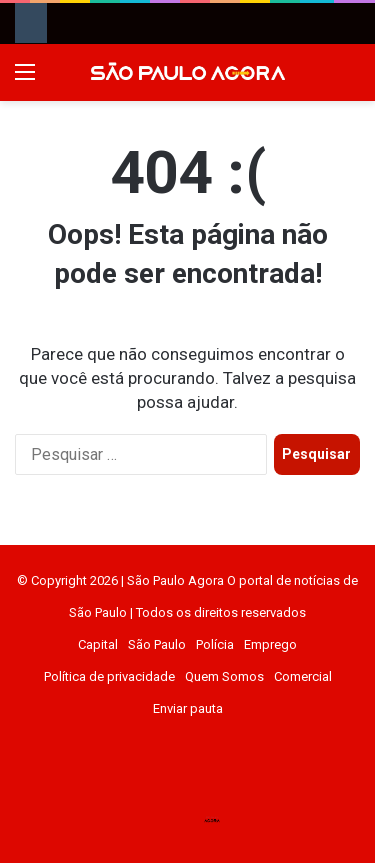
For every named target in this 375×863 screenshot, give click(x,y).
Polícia (215, 644)
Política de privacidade (109, 676)
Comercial (303, 676)
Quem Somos (224, 676)
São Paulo (157, 644)
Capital (98, 644)
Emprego (270, 644)
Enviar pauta (188, 708)
